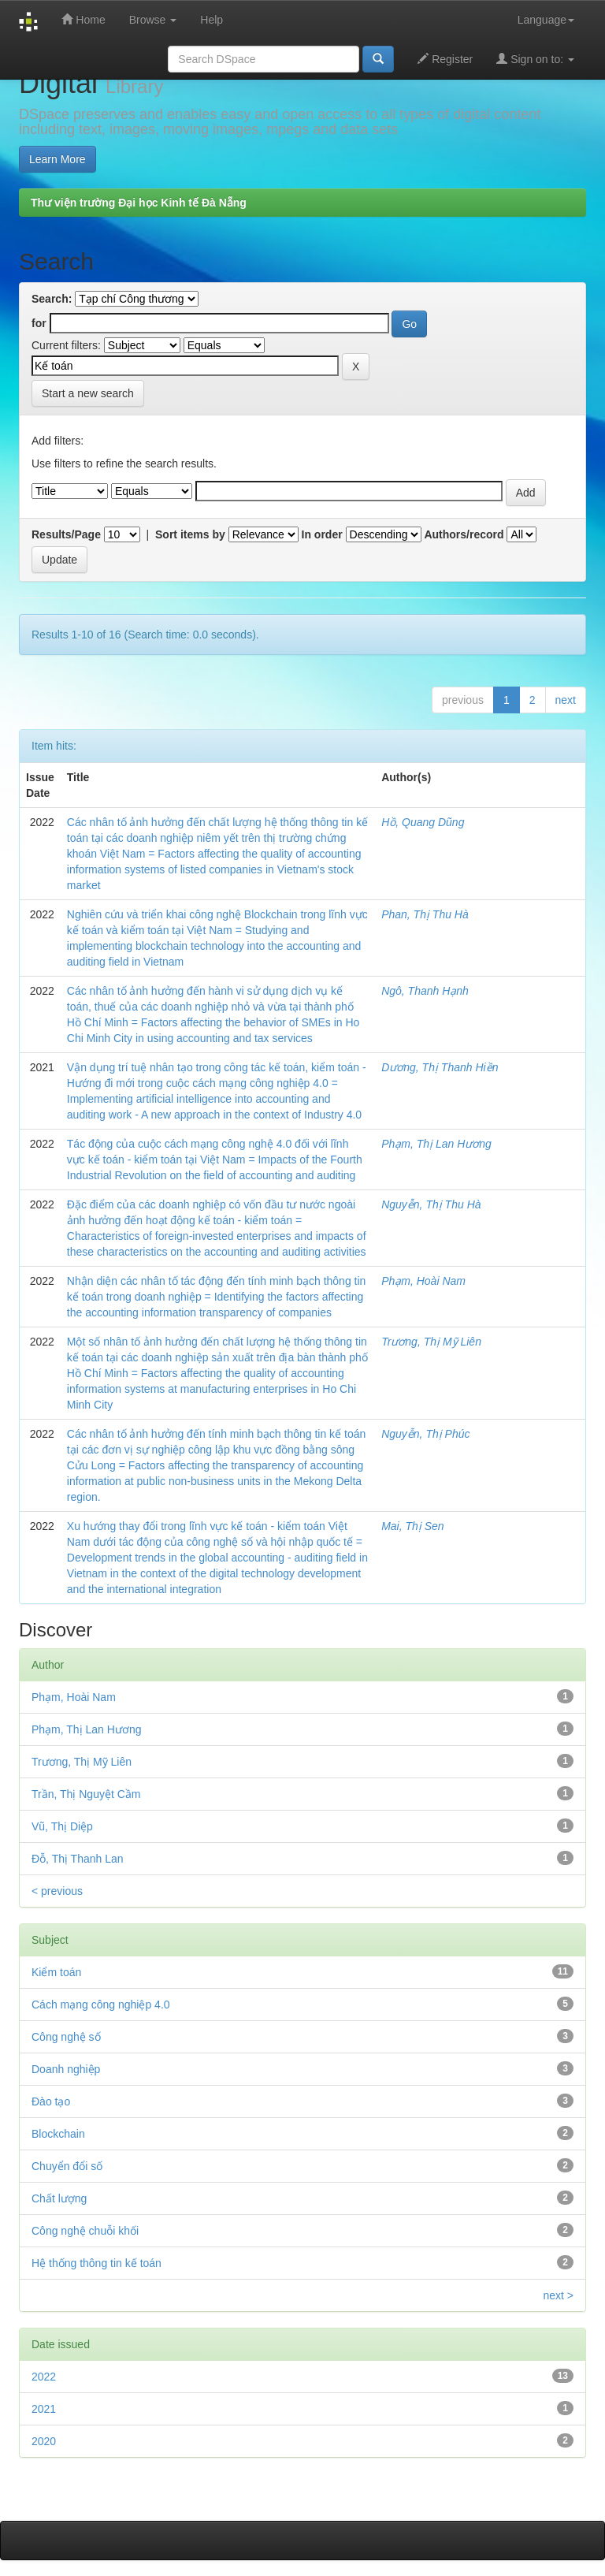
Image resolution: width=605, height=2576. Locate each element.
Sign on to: (535, 58)
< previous (57, 1891)
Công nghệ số (66, 2037)
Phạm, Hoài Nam (423, 1281)
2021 (44, 2409)
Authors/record (463, 534)
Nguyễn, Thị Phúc (425, 1434)
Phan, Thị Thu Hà (425, 914)
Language (546, 19)
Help (211, 19)
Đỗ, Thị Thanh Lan (78, 1858)
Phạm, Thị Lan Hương (436, 1143)
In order (322, 534)
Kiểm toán (56, 1972)
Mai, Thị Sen (412, 1526)
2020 (44, 2441)
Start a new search (88, 393)
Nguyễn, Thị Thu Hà (431, 1204)
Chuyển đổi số (67, 2166)
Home (83, 19)
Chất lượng (59, 2198)
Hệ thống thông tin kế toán (96, 2263)
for (39, 323)
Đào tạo (51, 2101)
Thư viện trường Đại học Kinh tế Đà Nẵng (139, 202)
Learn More (57, 159)
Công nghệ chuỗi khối (85, 2230)
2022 (44, 2376)
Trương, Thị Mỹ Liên (431, 1341)
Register (445, 58)
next (565, 700)
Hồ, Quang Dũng (422, 822)
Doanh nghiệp (66, 2069)
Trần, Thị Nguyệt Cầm (86, 1794)
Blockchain (58, 2133)
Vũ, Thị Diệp (62, 1826)
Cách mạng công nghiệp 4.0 (101, 2004)
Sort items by (190, 534)
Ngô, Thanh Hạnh (425, 991)
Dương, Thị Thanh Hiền (439, 1067)
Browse (153, 19)
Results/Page (66, 534)
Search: (52, 298)
